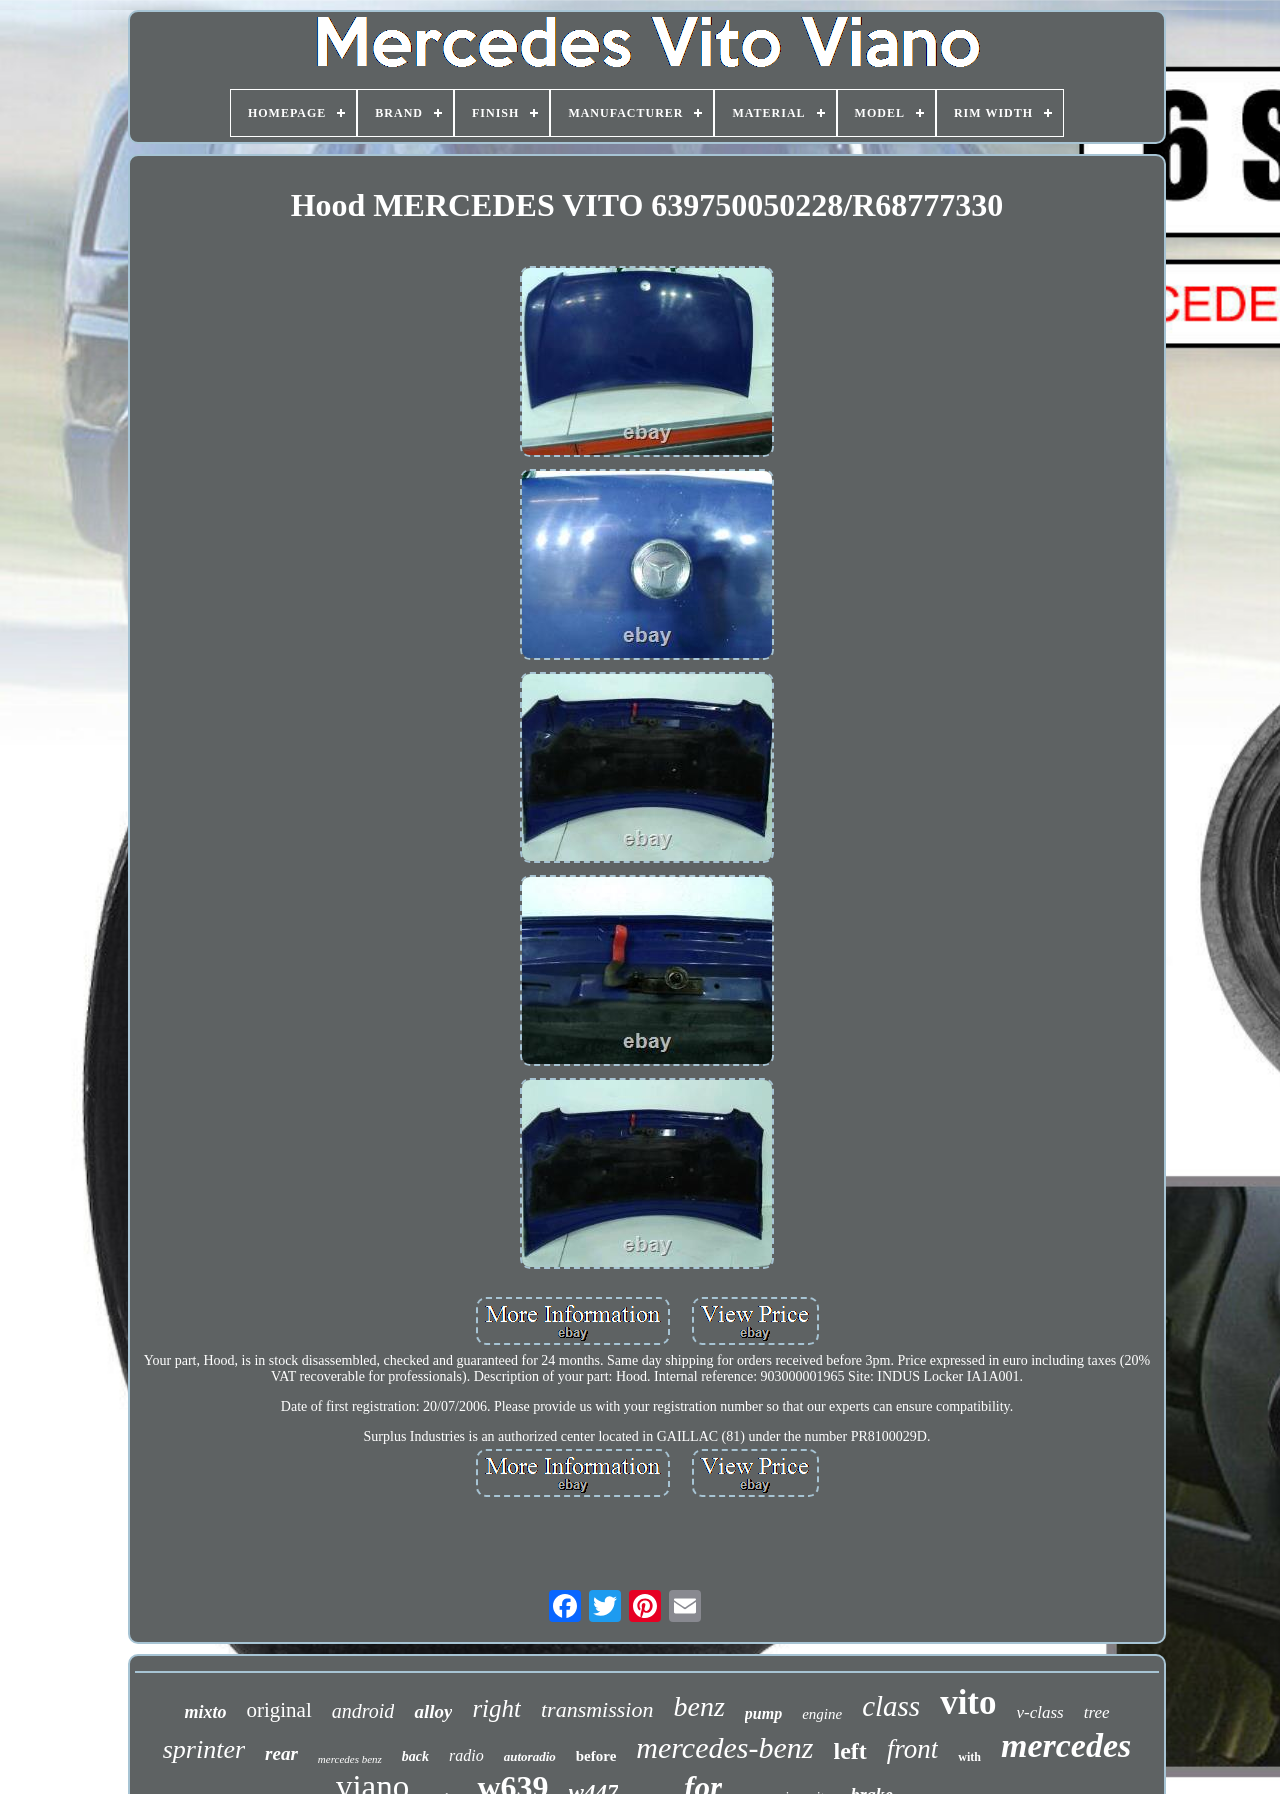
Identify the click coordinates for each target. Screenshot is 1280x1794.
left (849, 1751)
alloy (433, 1711)
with (969, 1757)
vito (968, 1702)
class (891, 1706)
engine (822, 1714)
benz (698, 1706)
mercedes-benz (724, 1747)
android (363, 1711)
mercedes (1066, 1745)
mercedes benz (350, 1759)
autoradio (530, 1756)
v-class (1040, 1712)
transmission (597, 1709)
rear (281, 1753)
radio (466, 1755)
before (596, 1756)
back (415, 1756)
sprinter (204, 1749)
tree (1097, 1712)
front (913, 1749)
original (278, 1710)
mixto (205, 1712)
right (496, 1708)
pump (763, 1713)
